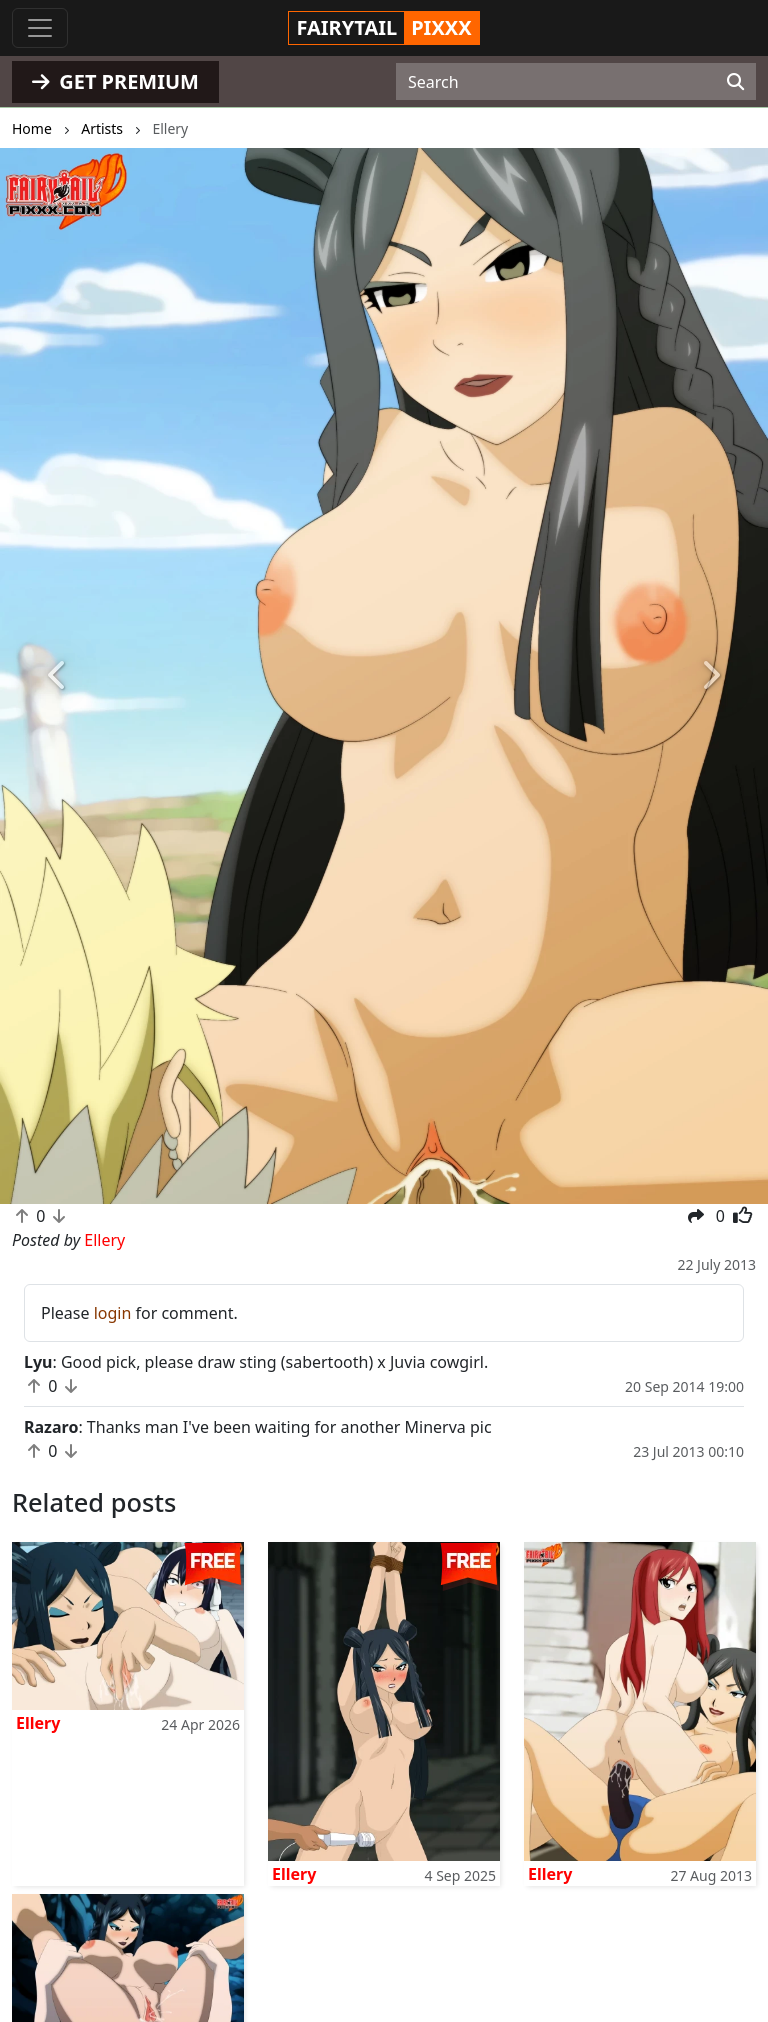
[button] (57, 676)
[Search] (735, 82)
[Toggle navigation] (40, 28)
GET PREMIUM (115, 81)
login (113, 1313)
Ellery (38, 1723)
